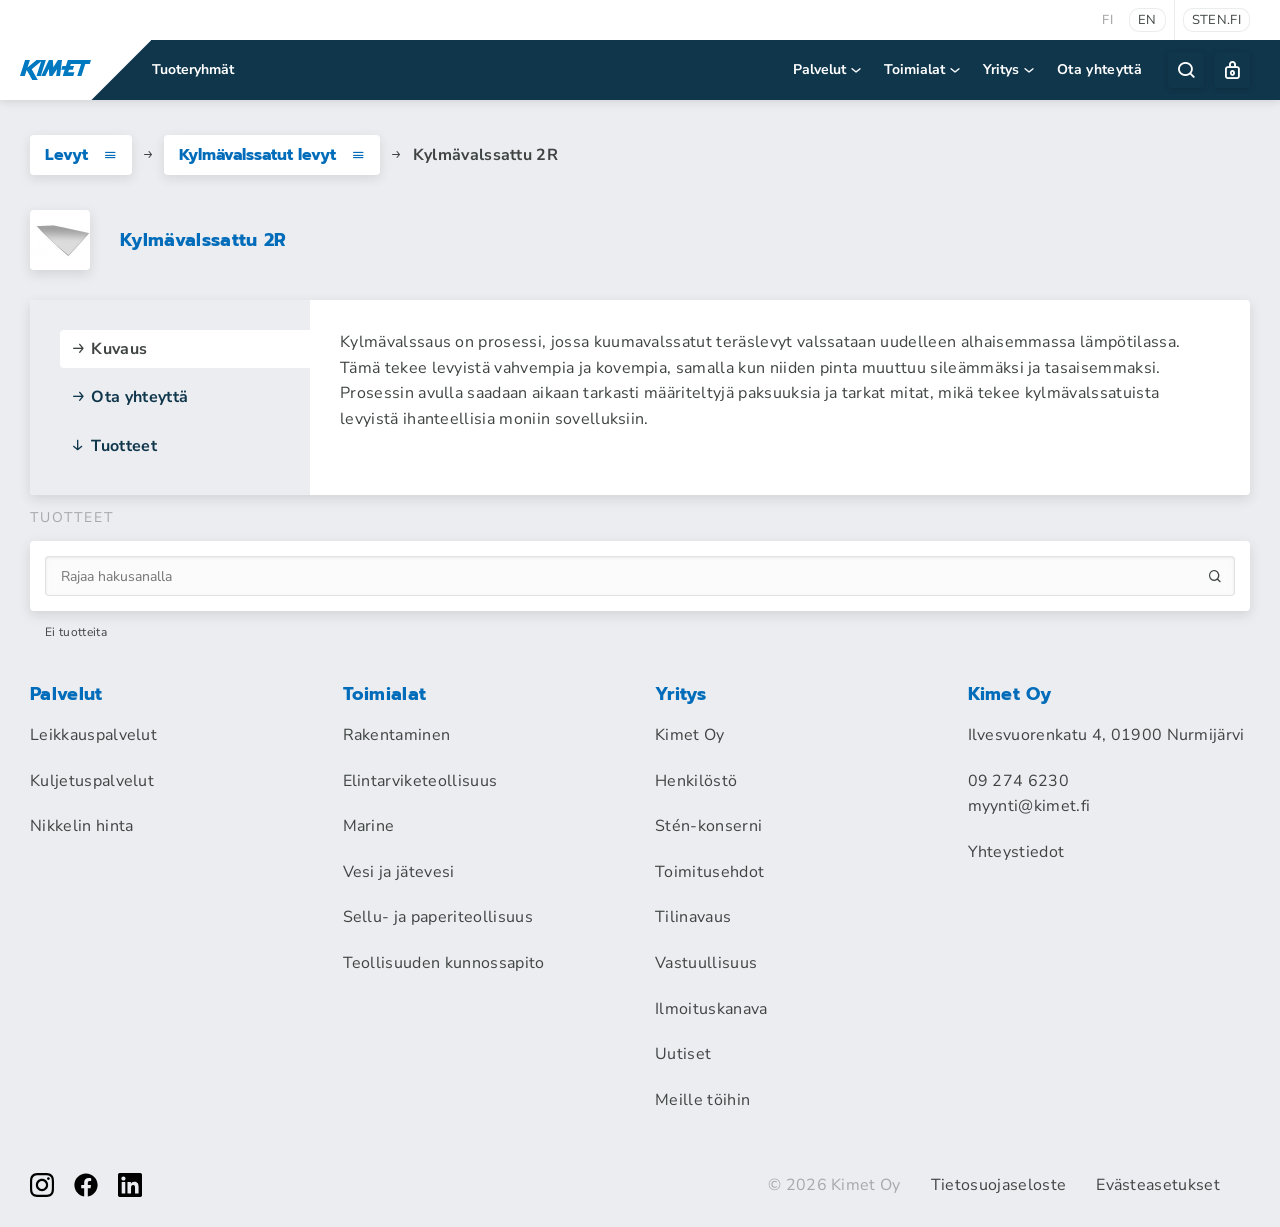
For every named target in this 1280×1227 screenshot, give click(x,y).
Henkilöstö (696, 781)
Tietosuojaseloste (998, 1185)
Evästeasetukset (1158, 1185)
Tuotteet (113, 446)
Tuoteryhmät (193, 69)
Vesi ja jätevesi (399, 872)
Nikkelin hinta (81, 826)
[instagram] (42, 1185)
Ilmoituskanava (711, 1009)
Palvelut (828, 69)
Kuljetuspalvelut (92, 781)
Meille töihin (702, 1100)
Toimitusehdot (709, 872)
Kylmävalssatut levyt (272, 155)
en (1147, 20)
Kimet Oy (690, 735)
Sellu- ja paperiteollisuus (438, 917)
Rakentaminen (397, 735)
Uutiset (683, 1054)
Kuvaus (108, 349)
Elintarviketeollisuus (420, 781)
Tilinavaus (693, 917)
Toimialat (923, 69)
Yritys (1010, 69)
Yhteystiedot (1016, 852)
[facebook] (86, 1185)
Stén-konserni (708, 826)
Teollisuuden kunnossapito (444, 963)
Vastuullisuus (706, 963)
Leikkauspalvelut (93, 735)
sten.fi (1216, 20)
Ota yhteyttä (1099, 69)
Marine (369, 826)
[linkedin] (130, 1185)
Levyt (81, 155)
